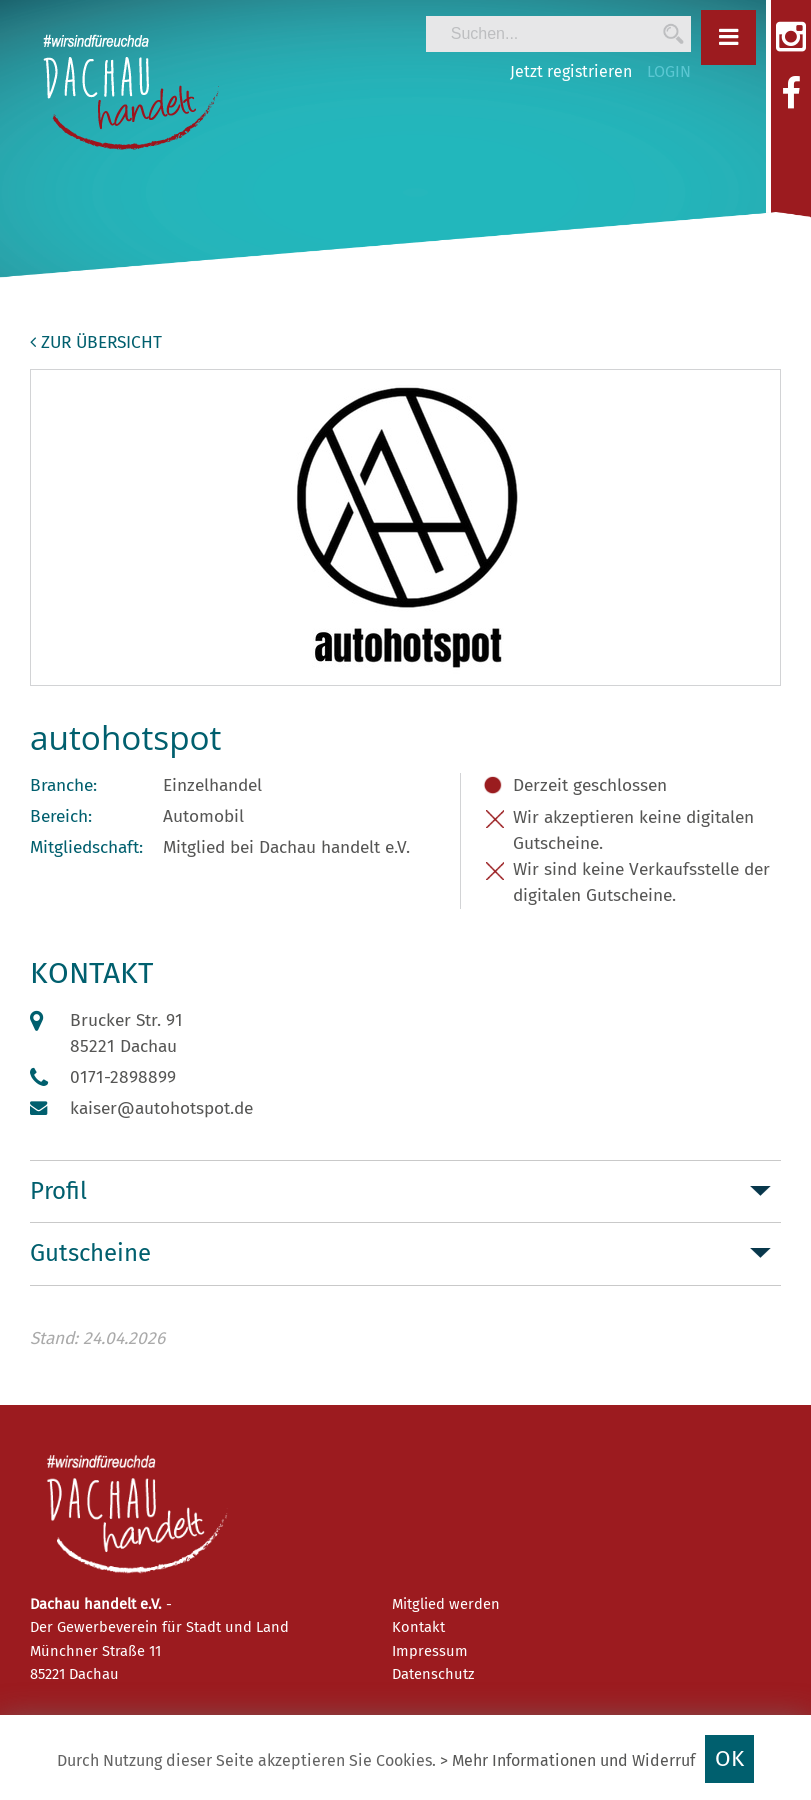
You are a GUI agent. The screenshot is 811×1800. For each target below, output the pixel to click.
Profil (58, 1191)
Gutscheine (90, 1253)
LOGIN (669, 71)
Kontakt (418, 1627)
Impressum (430, 1651)
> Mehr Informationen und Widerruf (567, 1760)
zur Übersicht (96, 342)
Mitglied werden (446, 1604)
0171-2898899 (123, 1077)
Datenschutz (433, 1674)
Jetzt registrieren (571, 71)
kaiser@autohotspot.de (161, 1108)
